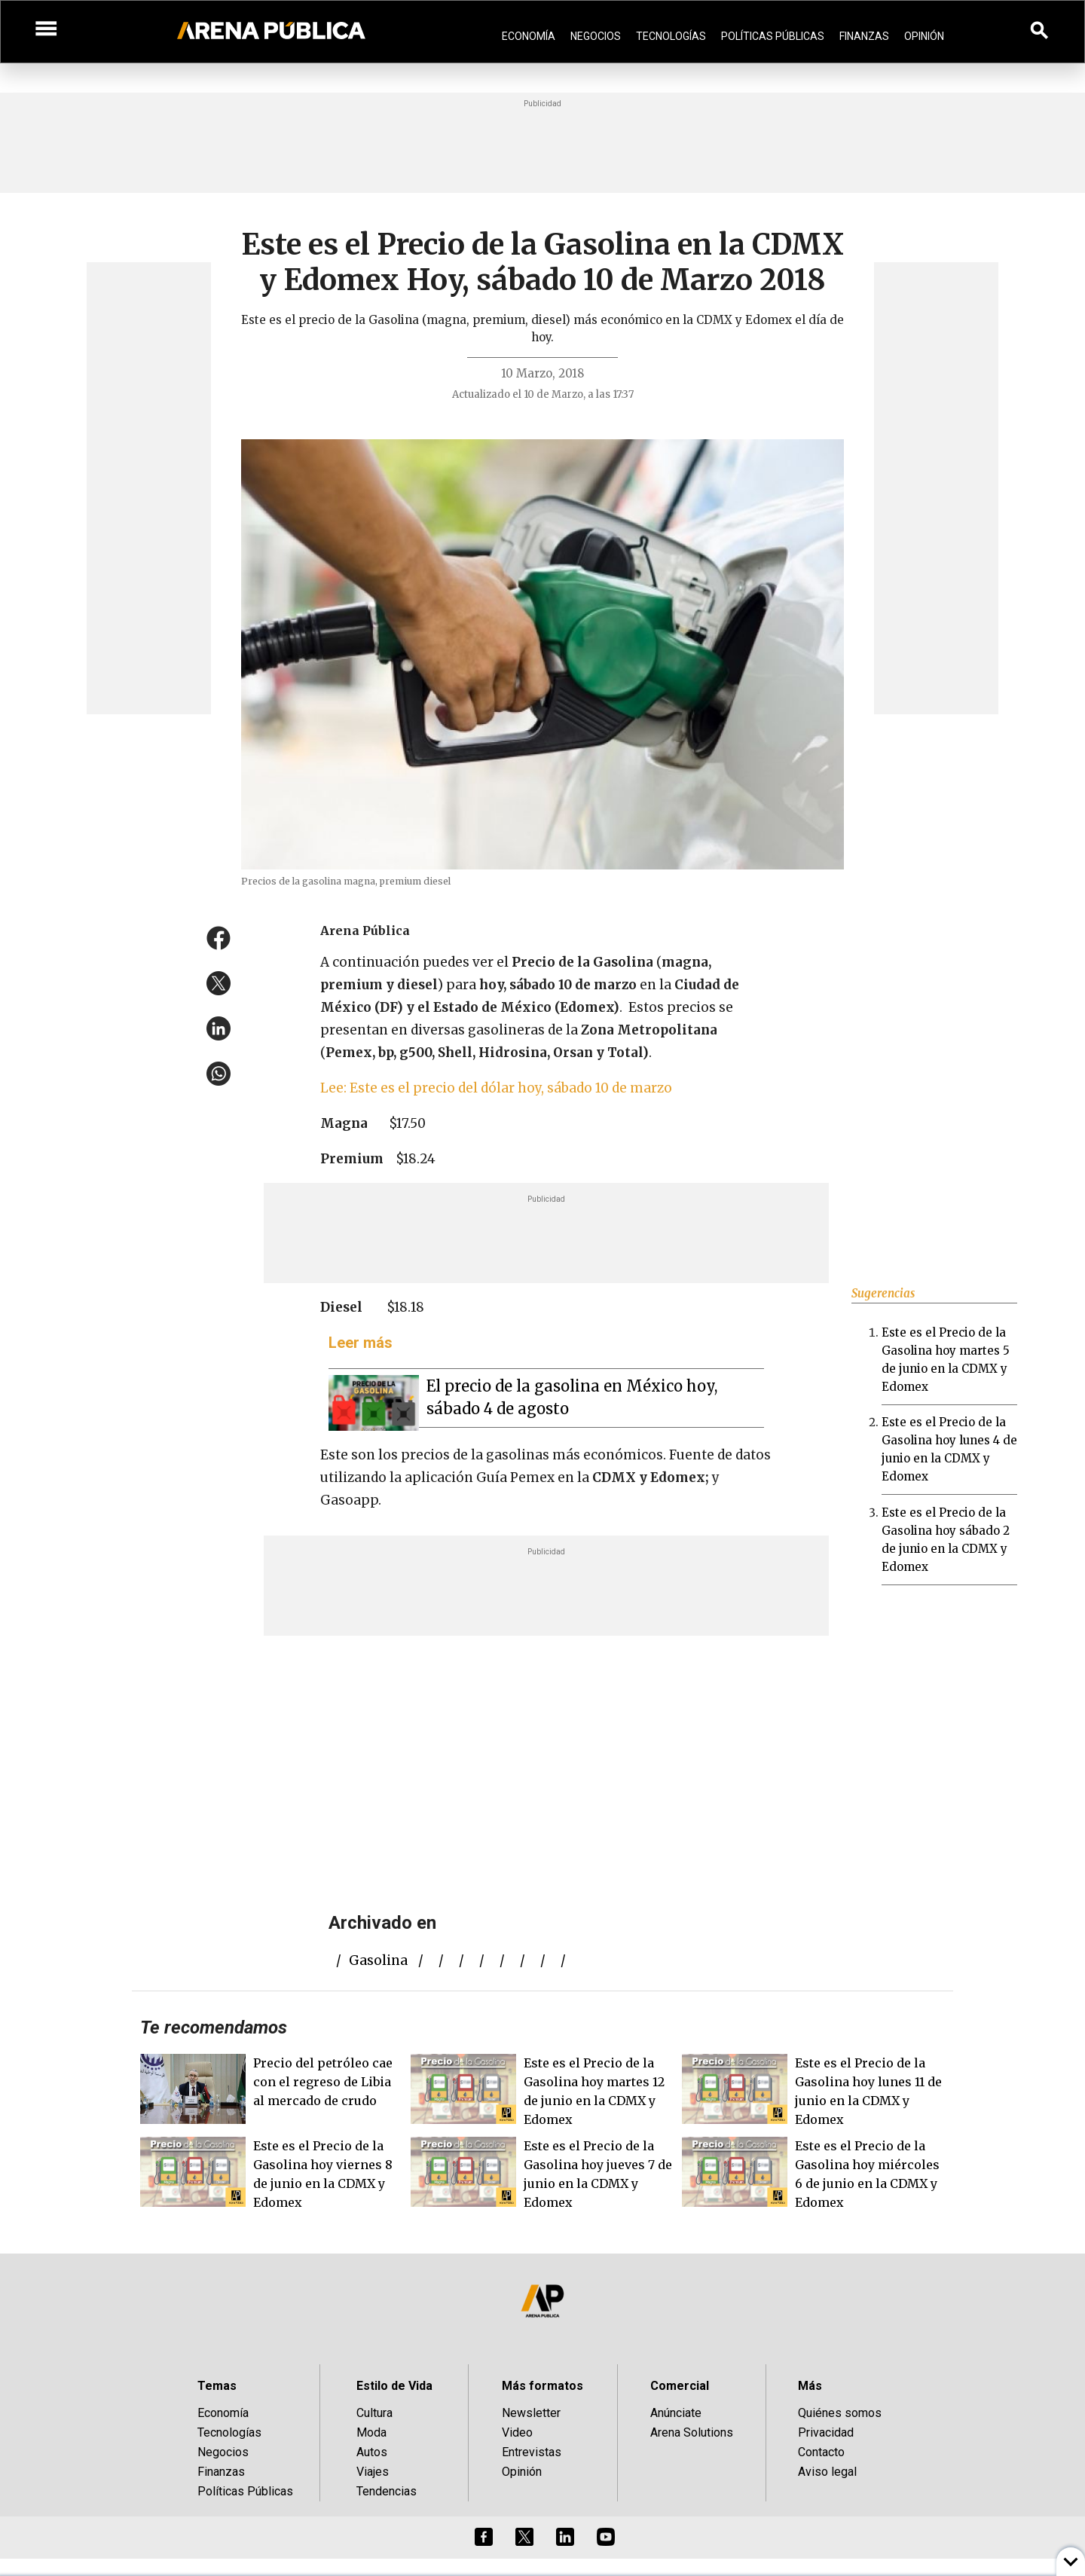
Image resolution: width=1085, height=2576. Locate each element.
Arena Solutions (691, 2432)
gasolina (378, 1960)
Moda (371, 2432)
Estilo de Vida (394, 2386)
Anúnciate (675, 2413)
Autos (371, 2452)
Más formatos (542, 2386)
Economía (528, 36)
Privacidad (826, 2432)
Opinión (924, 36)
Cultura (374, 2413)
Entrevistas (531, 2452)
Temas (217, 2386)
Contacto (821, 2452)
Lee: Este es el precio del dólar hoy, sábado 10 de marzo (496, 1088)
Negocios (595, 36)
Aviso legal (827, 2471)
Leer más (361, 1343)
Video (517, 2432)
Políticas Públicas (772, 36)
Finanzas (864, 36)
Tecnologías (671, 36)
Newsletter (531, 2413)
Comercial (679, 2386)
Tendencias (386, 2491)
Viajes (372, 2471)
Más (810, 2386)
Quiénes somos (840, 2413)
